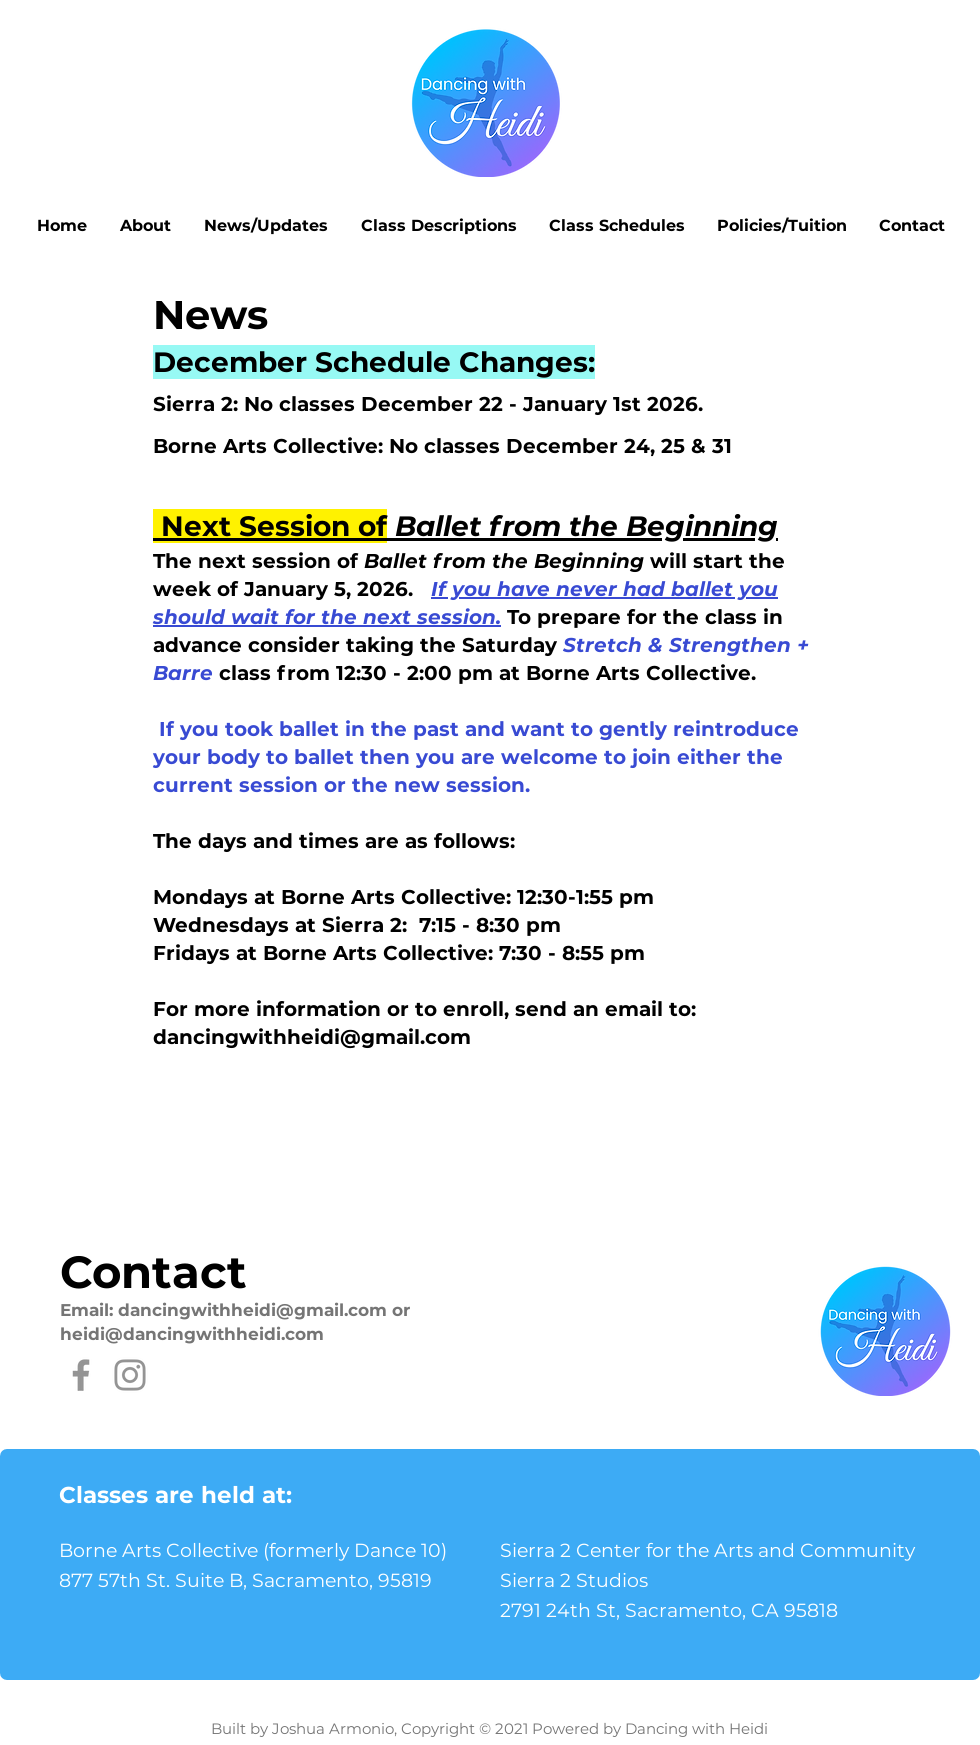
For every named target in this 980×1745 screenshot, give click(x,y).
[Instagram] (130, 1375)
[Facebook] (81, 1375)
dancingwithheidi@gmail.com (312, 1037)
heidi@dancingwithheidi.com (192, 1334)
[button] (145, 226)
